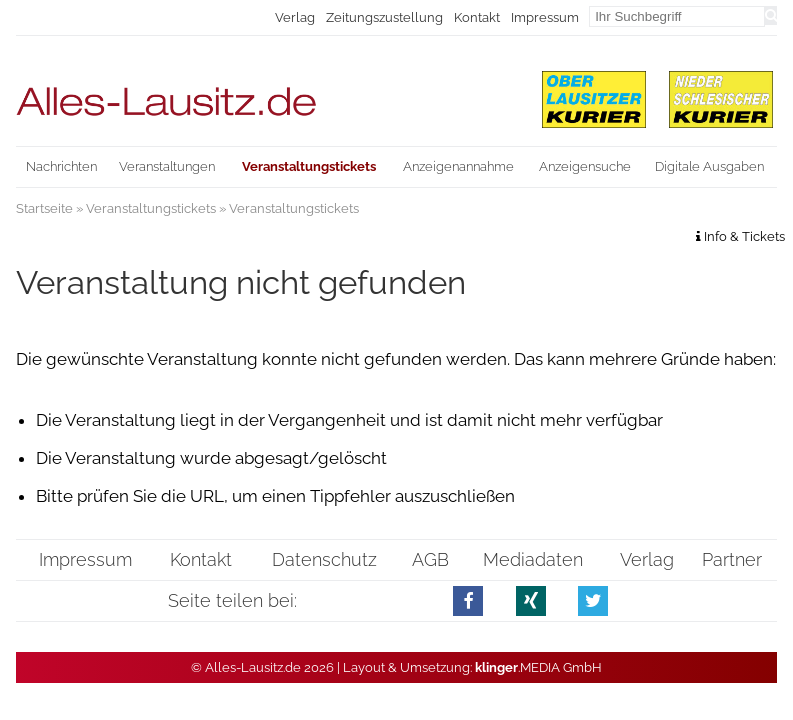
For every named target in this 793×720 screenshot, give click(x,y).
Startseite (44, 208)
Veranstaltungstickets (151, 208)
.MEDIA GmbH (538, 667)
